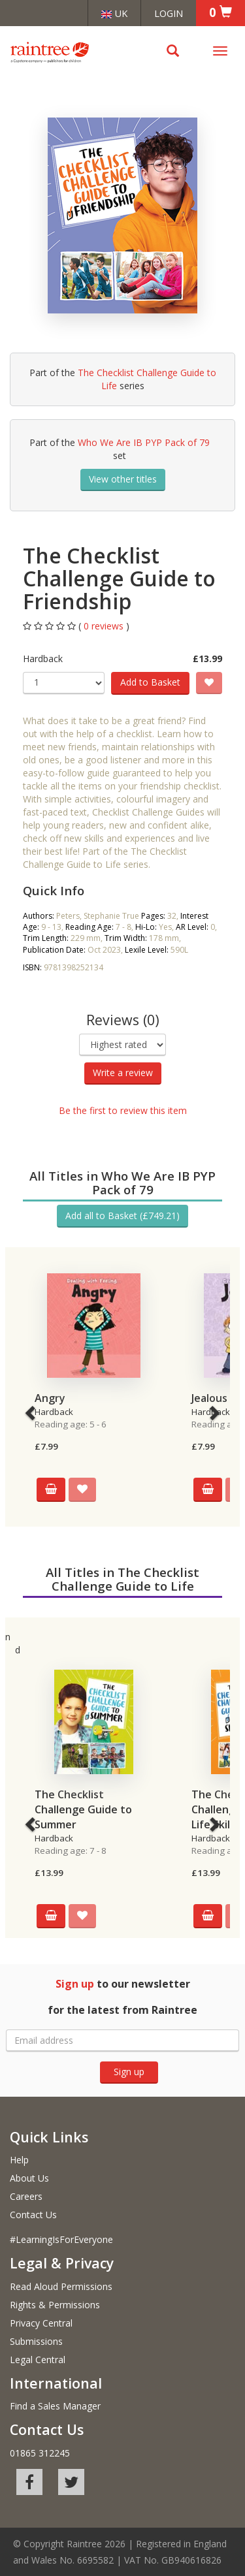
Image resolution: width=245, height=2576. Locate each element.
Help (19, 2160)
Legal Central (37, 2359)
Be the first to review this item (123, 1110)
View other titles (123, 479)
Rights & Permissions (55, 2304)
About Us (29, 2178)
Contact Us (33, 2214)
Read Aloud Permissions (61, 2286)
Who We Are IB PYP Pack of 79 (144, 442)
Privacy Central (41, 2323)
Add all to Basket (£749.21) (122, 1215)
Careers (26, 2196)
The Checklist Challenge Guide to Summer (83, 1809)
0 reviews (105, 626)
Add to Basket (150, 682)
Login (168, 13)
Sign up (129, 2071)
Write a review (123, 1072)
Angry (50, 1398)
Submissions (36, 2341)
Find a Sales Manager (55, 2406)
